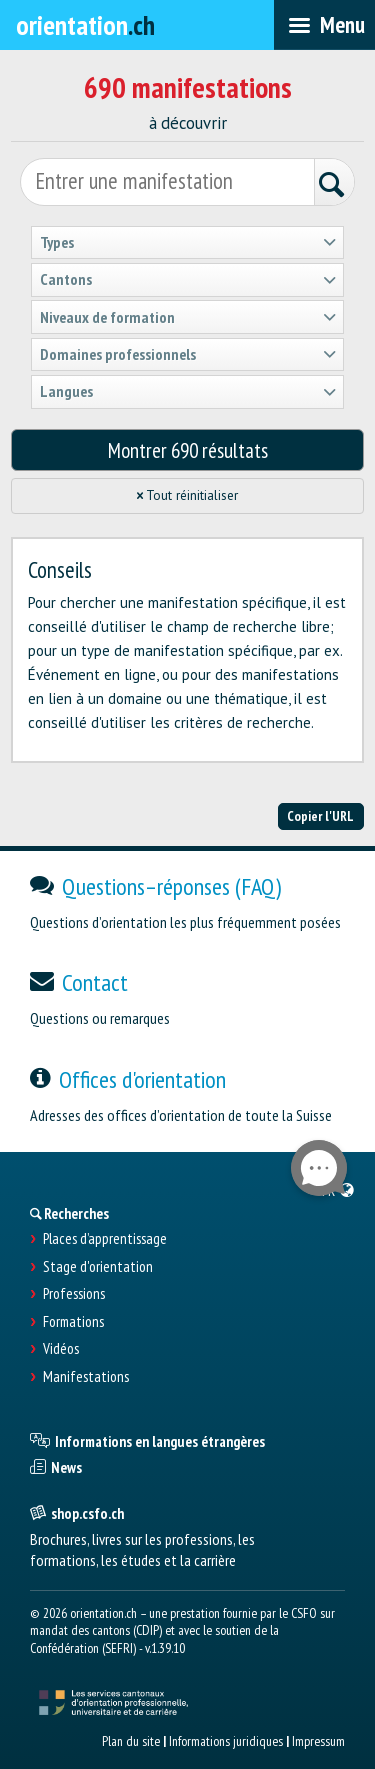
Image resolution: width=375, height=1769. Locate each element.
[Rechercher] (334, 184)
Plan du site (131, 1741)
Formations (73, 1322)
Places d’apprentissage (105, 1239)
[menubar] (324, 25)
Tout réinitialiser (188, 495)
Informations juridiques (226, 1741)
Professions (74, 1294)
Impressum (318, 1741)
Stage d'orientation (98, 1267)
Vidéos (61, 1349)
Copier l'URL (320, 816)
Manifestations (86, 1377)
